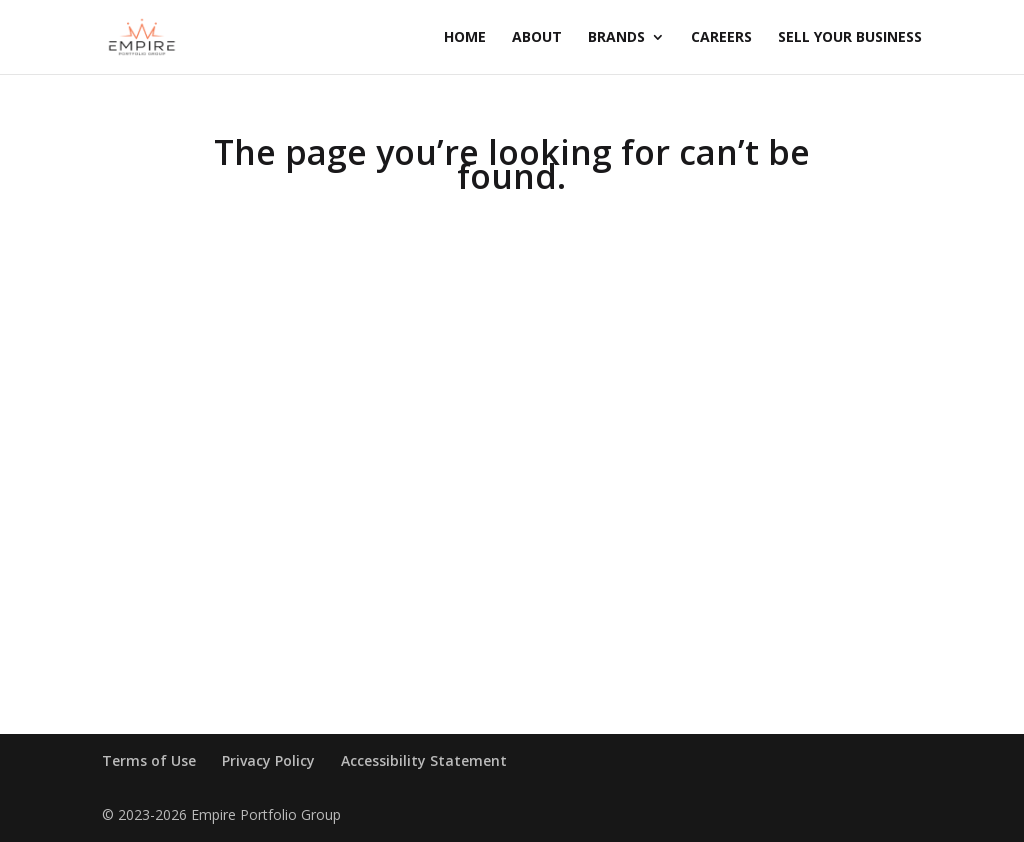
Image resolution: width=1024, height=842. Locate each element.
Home (465, 38)
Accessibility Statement (424, 760)
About (537, 38)
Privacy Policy (268, 760)
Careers (721, 38)
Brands (616, 38)
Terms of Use (149, 760)
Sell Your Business (850, 38)
